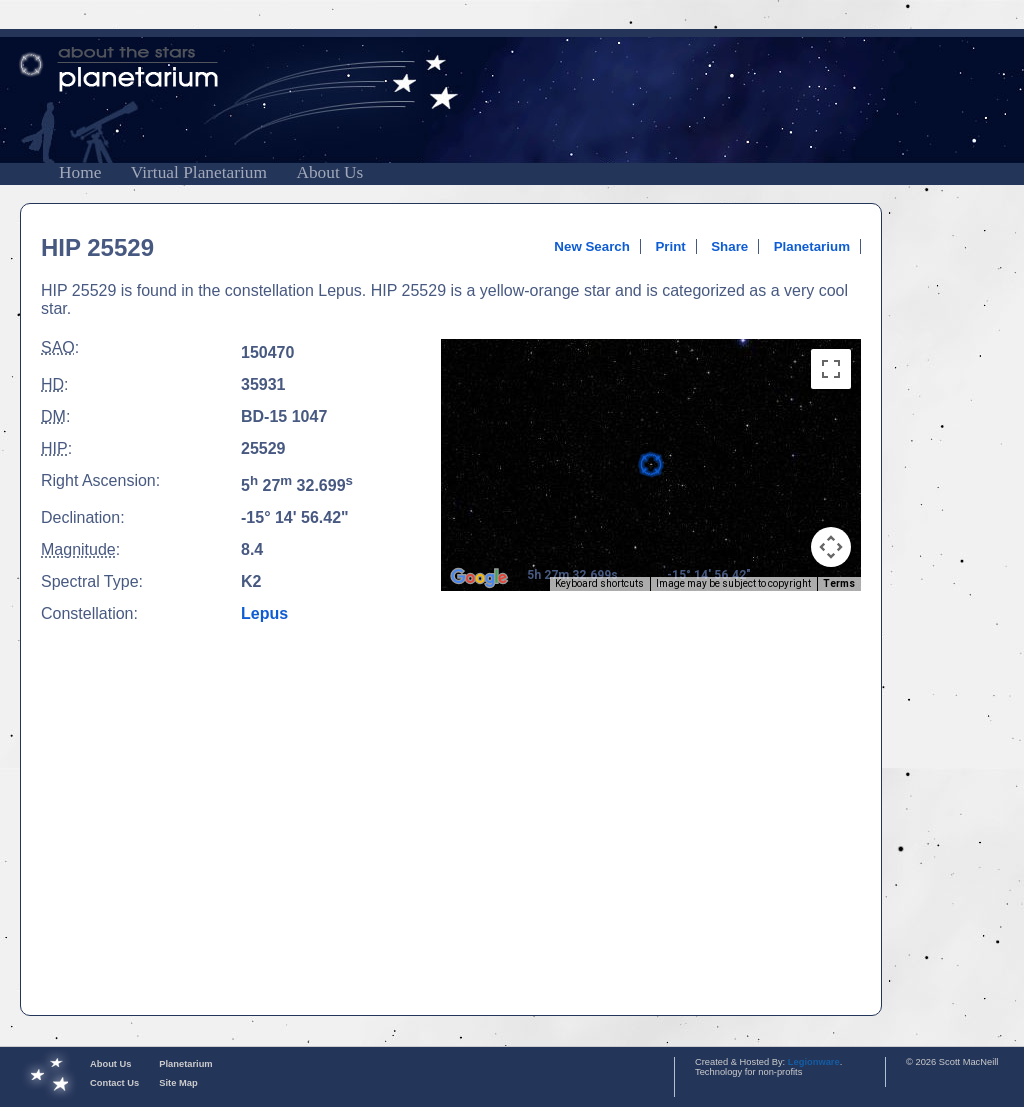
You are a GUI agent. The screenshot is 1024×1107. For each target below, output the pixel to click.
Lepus (264, 613)
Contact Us (114, 1083)
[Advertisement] (187, 803)
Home (80, 172)
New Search (592, 246)
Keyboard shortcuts (599, 583)
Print (670, 246)
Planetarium (812, 246)
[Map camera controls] (831, 547)
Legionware (814, 1062)
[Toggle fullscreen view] (831, 369)
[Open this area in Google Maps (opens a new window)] (479, 578)
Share (729, 246)
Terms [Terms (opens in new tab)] (839, 583)
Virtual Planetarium (199, 172)
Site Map (178, 1083)
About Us (329, 172)
